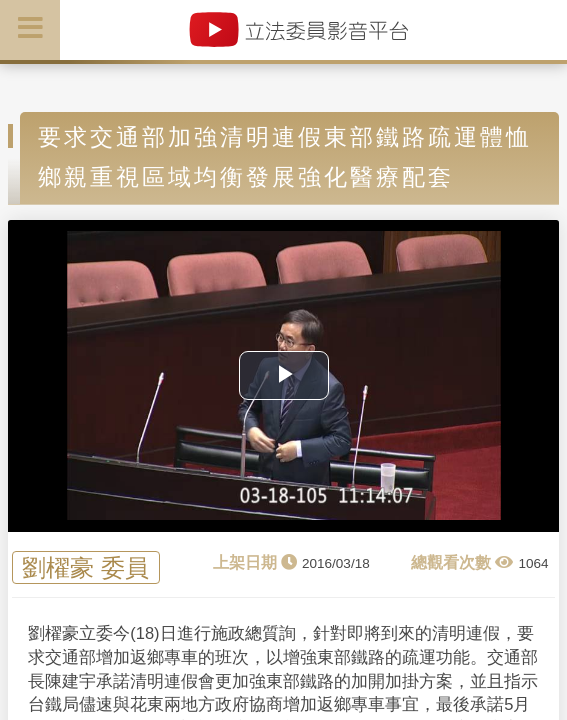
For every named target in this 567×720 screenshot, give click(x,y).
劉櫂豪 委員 (85, 567)
